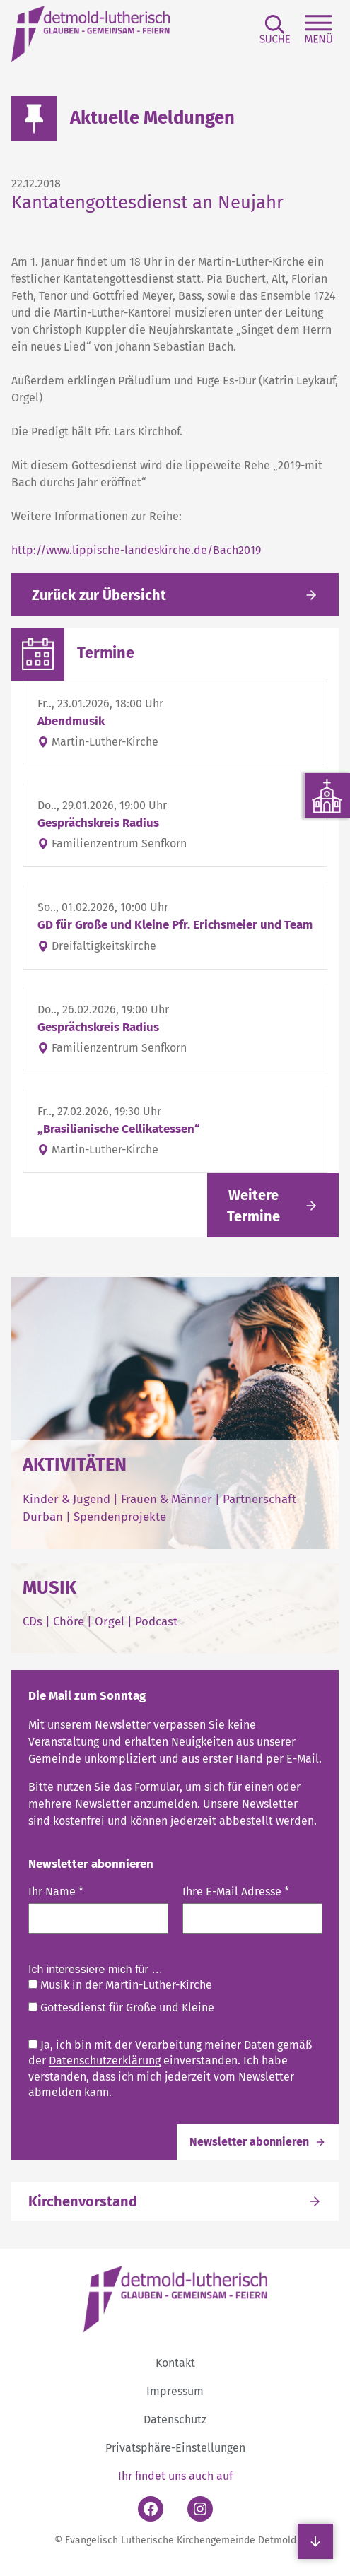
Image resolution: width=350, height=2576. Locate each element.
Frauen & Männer (166, 1499)
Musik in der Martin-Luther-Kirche (120, 1985)
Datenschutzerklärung (105, 2060)
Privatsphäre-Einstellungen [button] (175, 2447)
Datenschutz (175, 2419)
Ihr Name (55, 1891)
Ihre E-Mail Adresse (235, 1891)
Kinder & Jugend (68, 1499)
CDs (34, 1621)
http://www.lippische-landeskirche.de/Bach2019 (136, 550)
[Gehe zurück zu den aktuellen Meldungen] (175, 594)
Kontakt (175, 2363)
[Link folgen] (273, 1205)
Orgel (109, 1621)
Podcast (156, 1621)
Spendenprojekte (120, 1517)
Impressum (175, 2391)
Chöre (68, 1621)
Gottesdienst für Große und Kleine (121, 2007)
